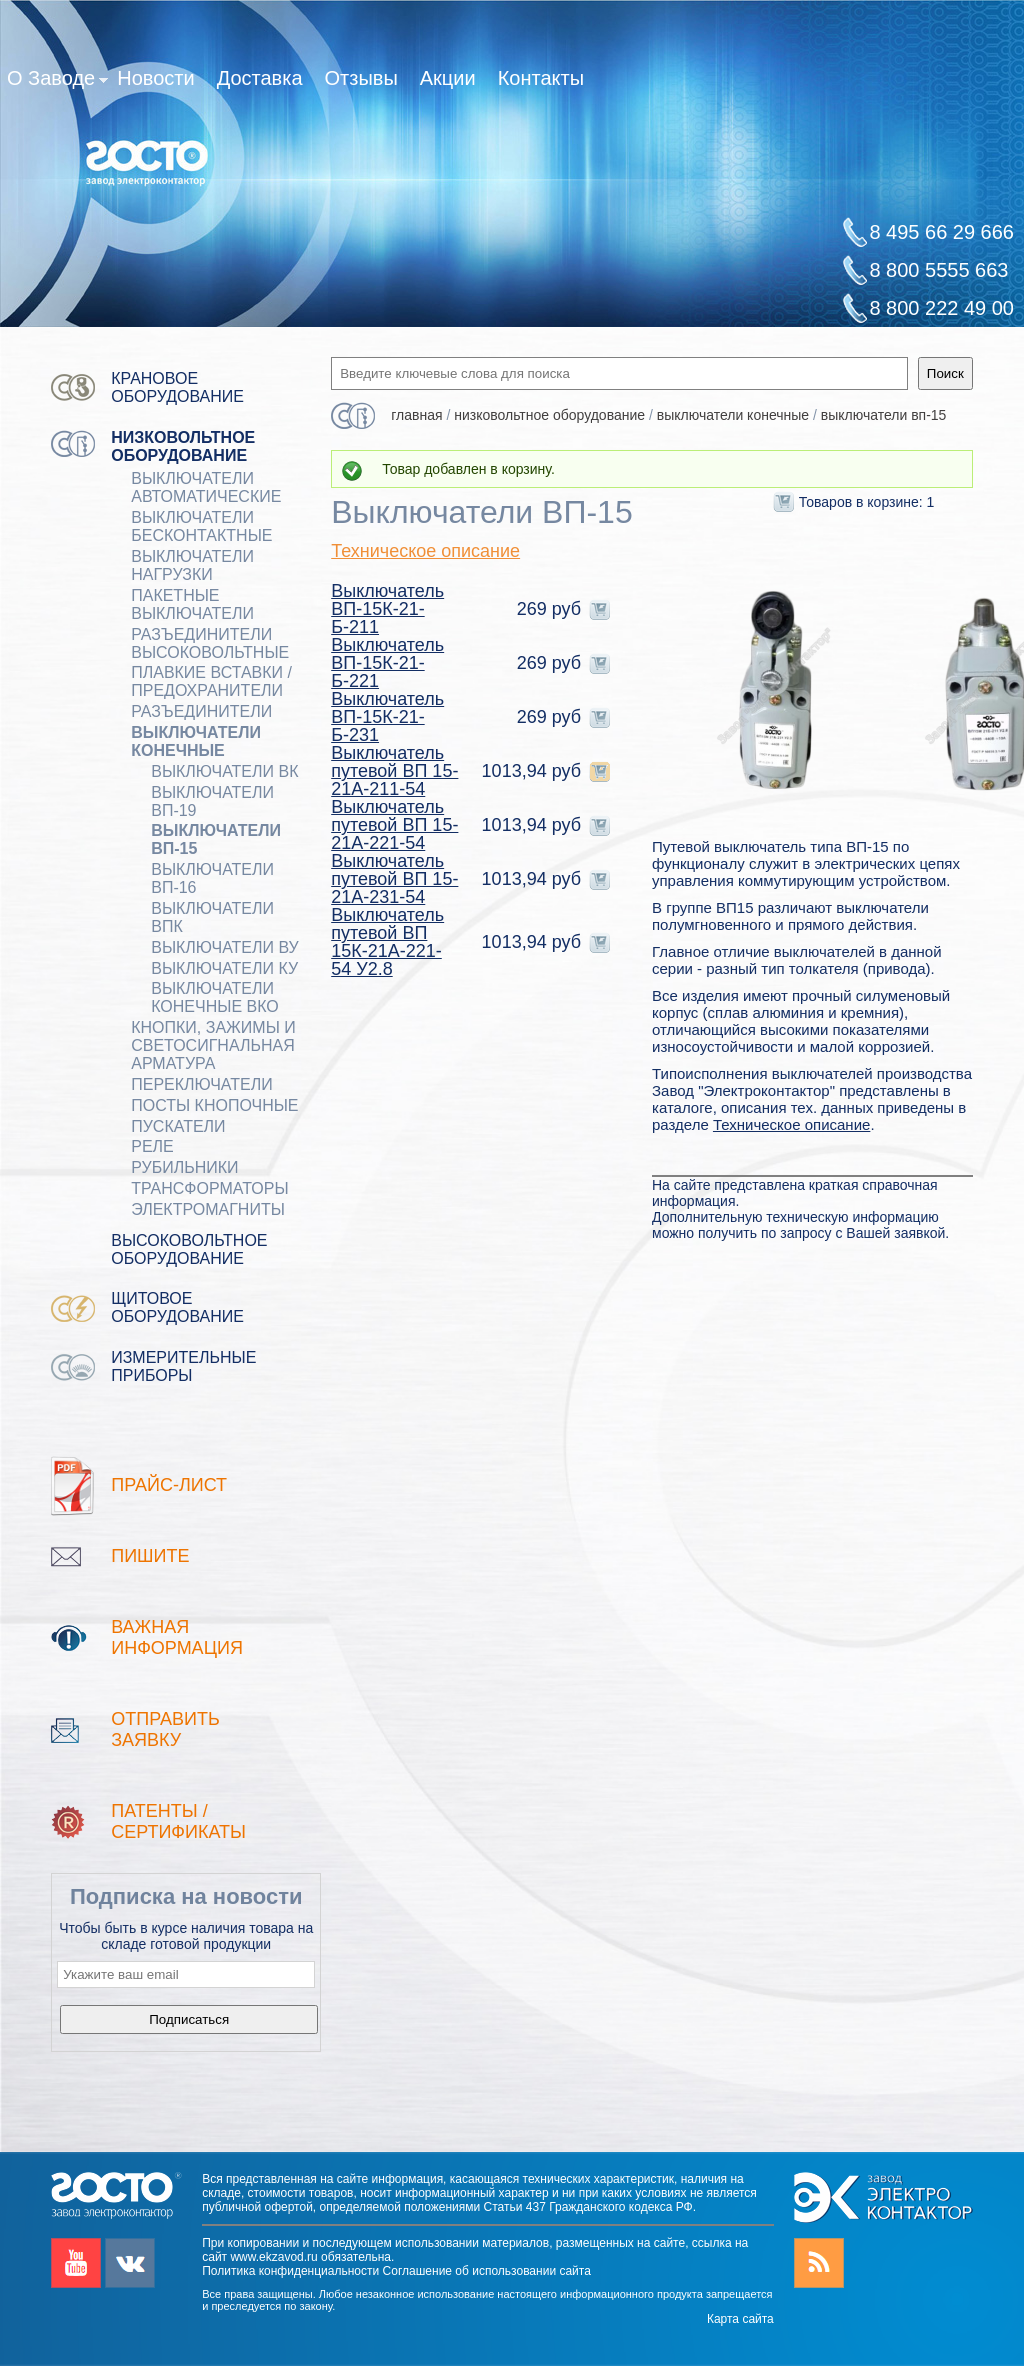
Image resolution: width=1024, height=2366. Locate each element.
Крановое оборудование (177, 387)
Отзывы (361, 78)
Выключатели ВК (224, 771)
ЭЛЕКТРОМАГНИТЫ (208, 1209)
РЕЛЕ (152, 1146)
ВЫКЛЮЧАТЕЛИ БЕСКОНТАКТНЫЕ (201, 526)
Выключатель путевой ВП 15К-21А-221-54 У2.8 (387, 942)
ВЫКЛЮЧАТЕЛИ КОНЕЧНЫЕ (196, 741)
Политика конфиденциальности (290, 2271)
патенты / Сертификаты (178, 1821)
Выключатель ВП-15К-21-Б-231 (387, 717)
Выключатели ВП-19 (212, 801)
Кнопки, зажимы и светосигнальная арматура (213, 1045)
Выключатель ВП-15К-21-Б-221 (387, 663)
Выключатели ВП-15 (216, 839)
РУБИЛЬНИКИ (184, 1167)
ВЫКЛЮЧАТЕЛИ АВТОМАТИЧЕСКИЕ (206, 487)
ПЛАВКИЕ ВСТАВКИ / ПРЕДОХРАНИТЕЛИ (211, 681)
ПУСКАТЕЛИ (178, 1126)
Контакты (541, 78)
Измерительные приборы (183, 1366)
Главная (416, 415)
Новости (155, 78)
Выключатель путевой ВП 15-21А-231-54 (394, 879)
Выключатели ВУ (225, 947)
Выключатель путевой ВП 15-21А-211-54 (394, 771)
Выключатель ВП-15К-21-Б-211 (387, 609)
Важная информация (177, 1637)
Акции (448, 78)
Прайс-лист (169, 1485)
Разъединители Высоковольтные (210, 643)
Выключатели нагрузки (192, 565)
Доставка (260, 78)
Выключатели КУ (224, 968)
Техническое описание (425, 551)
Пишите (150, 1556)
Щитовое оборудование (177, 1307)
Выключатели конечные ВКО (215, 997)
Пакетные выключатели (192, 604)
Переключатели (202, 1084)
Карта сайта (740, 2319)
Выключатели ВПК (212, 917)
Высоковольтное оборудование (189, 1249)
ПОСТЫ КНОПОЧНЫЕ (214, 1105)
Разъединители (201, 711)
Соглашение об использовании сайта (487, 2271)
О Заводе (57, 82)
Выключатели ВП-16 (212, 878)
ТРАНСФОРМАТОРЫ (209, 1188)
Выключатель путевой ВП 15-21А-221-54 (394, 825)
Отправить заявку (165, 1729)
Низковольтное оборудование (183, 446)
